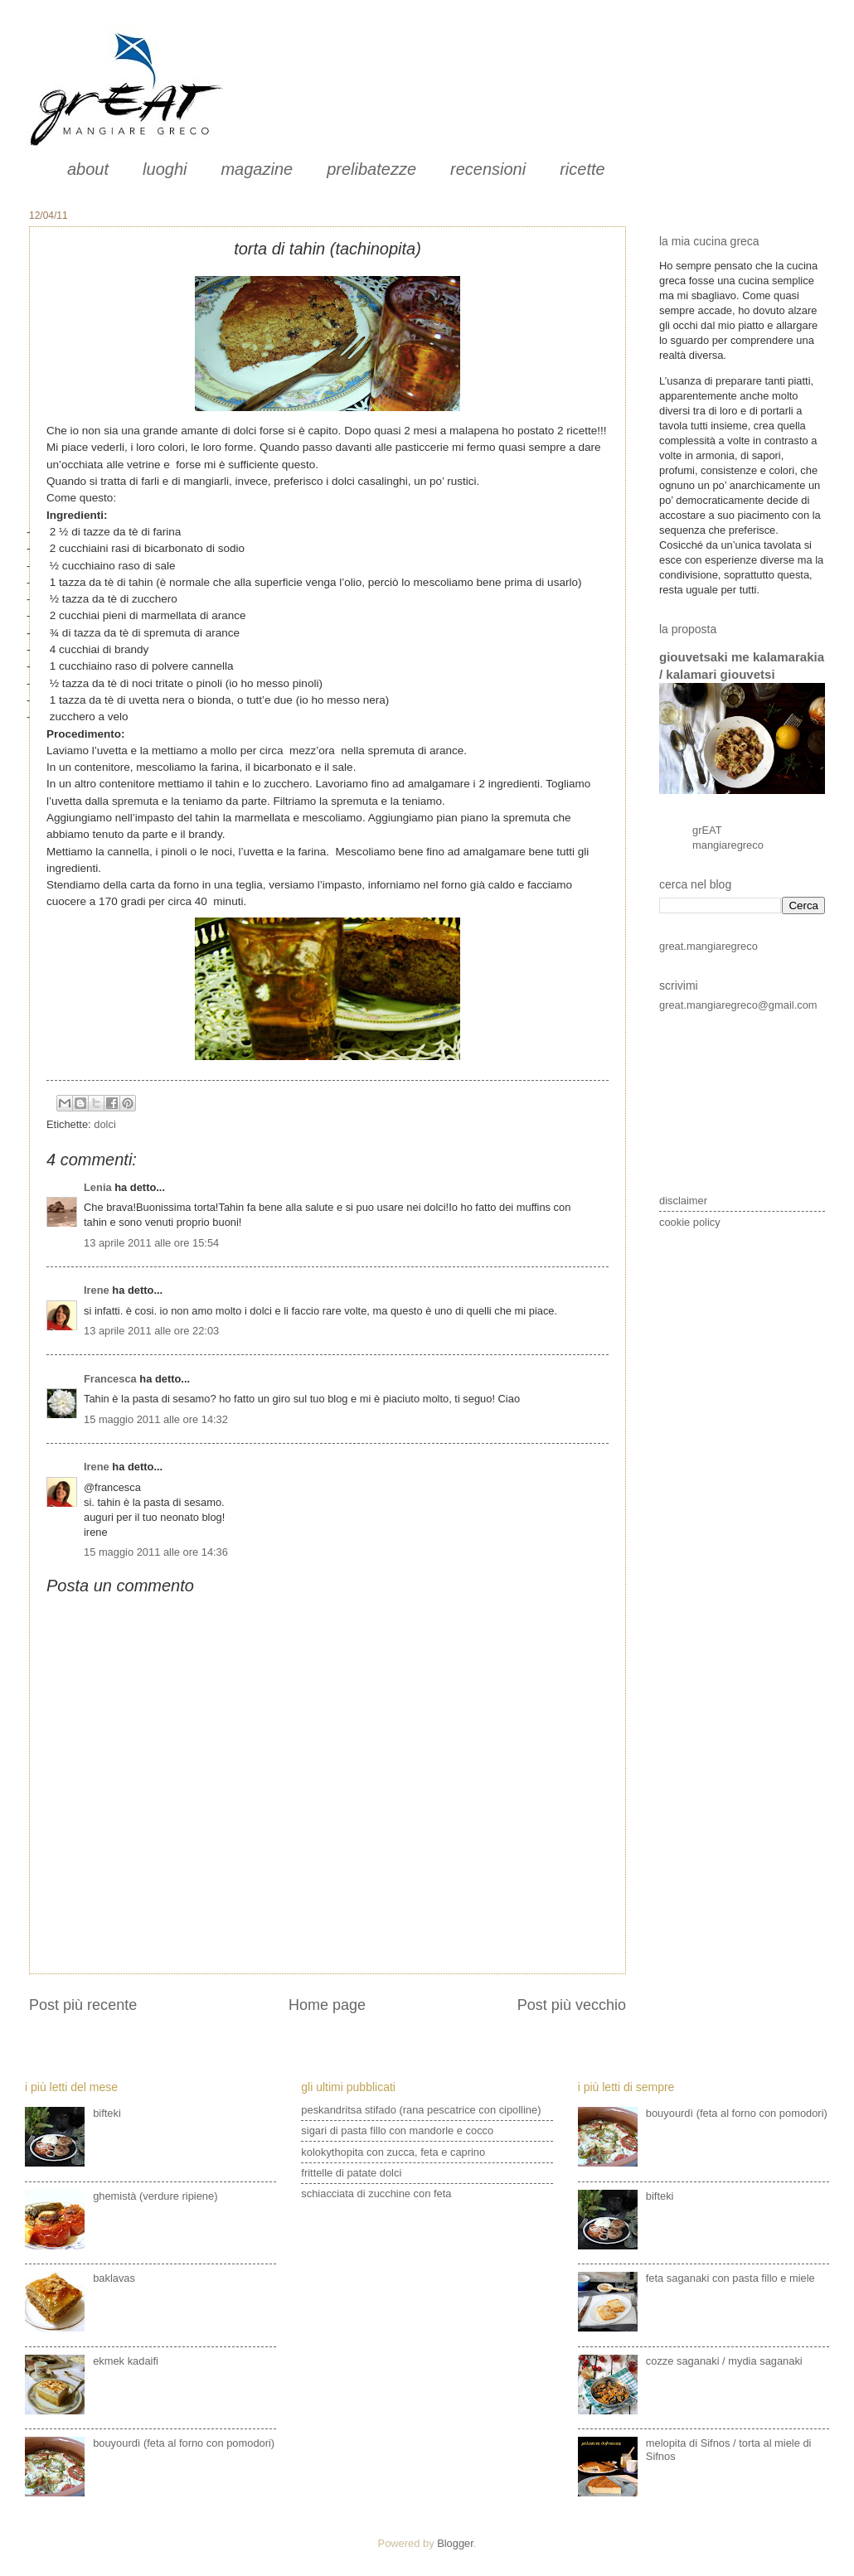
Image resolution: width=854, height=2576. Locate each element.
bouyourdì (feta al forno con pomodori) (183, 2443)
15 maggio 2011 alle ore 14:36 (156, 1552)
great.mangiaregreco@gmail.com (738, 1005)
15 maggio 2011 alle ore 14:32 (156, 1419)
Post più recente (83, 2005)
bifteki (107, 2113)
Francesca (110, 1379)
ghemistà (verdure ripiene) (155, 2196)
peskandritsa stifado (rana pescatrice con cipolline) (421, 2110)
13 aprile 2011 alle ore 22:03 (151, 1330)
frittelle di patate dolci (351, 2173)
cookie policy (690, 1222)
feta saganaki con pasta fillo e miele (730, 2278)
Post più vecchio (571, 2005)
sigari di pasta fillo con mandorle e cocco (397, 2130)
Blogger (455, 2543)
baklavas (114, 2278)
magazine (257, 169)
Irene (96, 1290)
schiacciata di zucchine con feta (376, 2193)
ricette (582, 169)
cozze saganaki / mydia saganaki (724, 2361)
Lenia (98, 1187)
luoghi (165, 169)
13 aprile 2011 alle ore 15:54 (151, 1243)
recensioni (488, 169)
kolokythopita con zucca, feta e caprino (393, 2152)
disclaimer (683, 1200)
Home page (327, 2005)
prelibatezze (371, 169)
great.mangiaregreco (708, 946)
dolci (104, 1124)
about (88, 169)
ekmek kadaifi (125, 2361)
